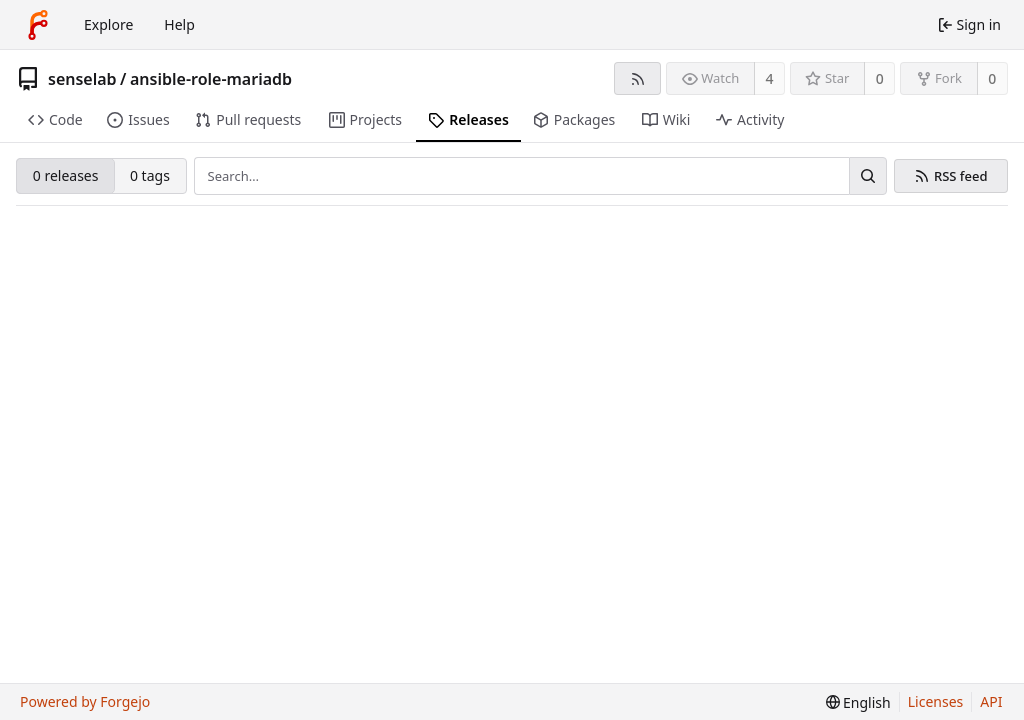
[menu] (858, 702)
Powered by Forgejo (85, 701)
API (991, 701)
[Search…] (868, 176)
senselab (82, 79)
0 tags (150, 175)
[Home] (38, 25)
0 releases (66, 175)
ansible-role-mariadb (211, 79)
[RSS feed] (637, 78)
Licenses (936, 701)
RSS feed (961, 176)
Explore (108, 24)
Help (179, 24)
